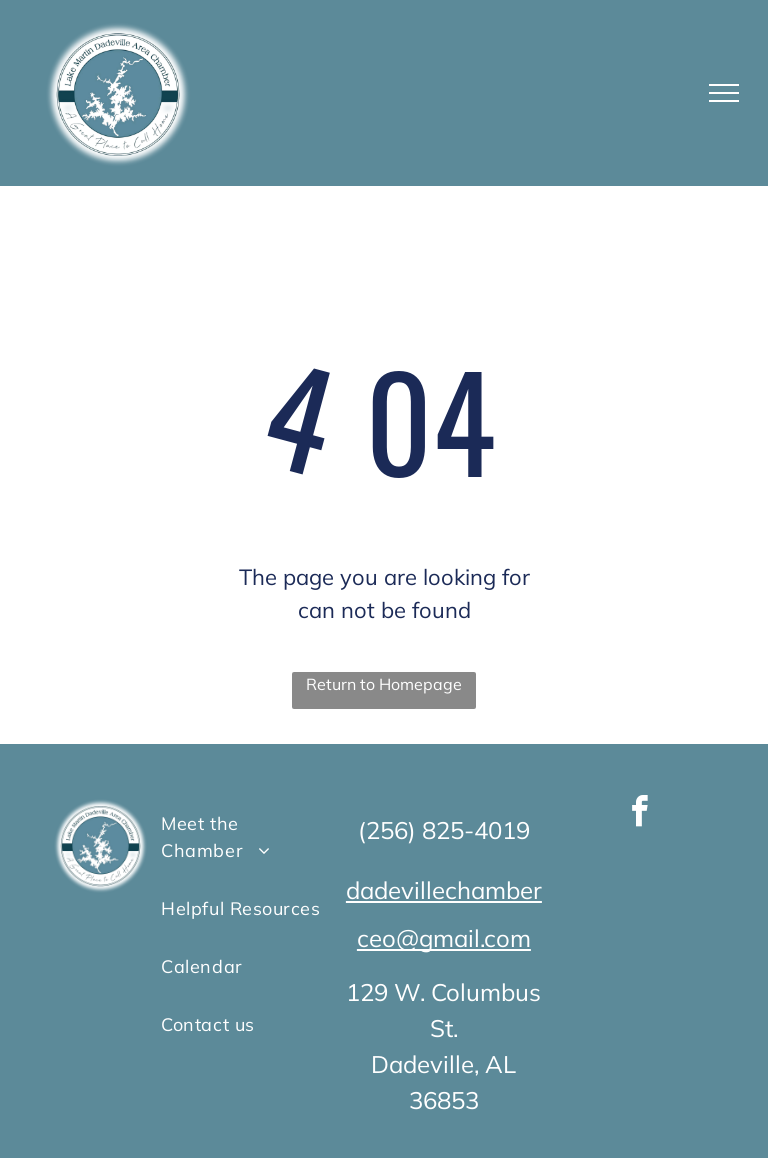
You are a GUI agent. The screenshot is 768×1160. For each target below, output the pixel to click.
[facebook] (639, 814)
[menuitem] (242, 836)
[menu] (724, 93)
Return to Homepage (384, 684)
